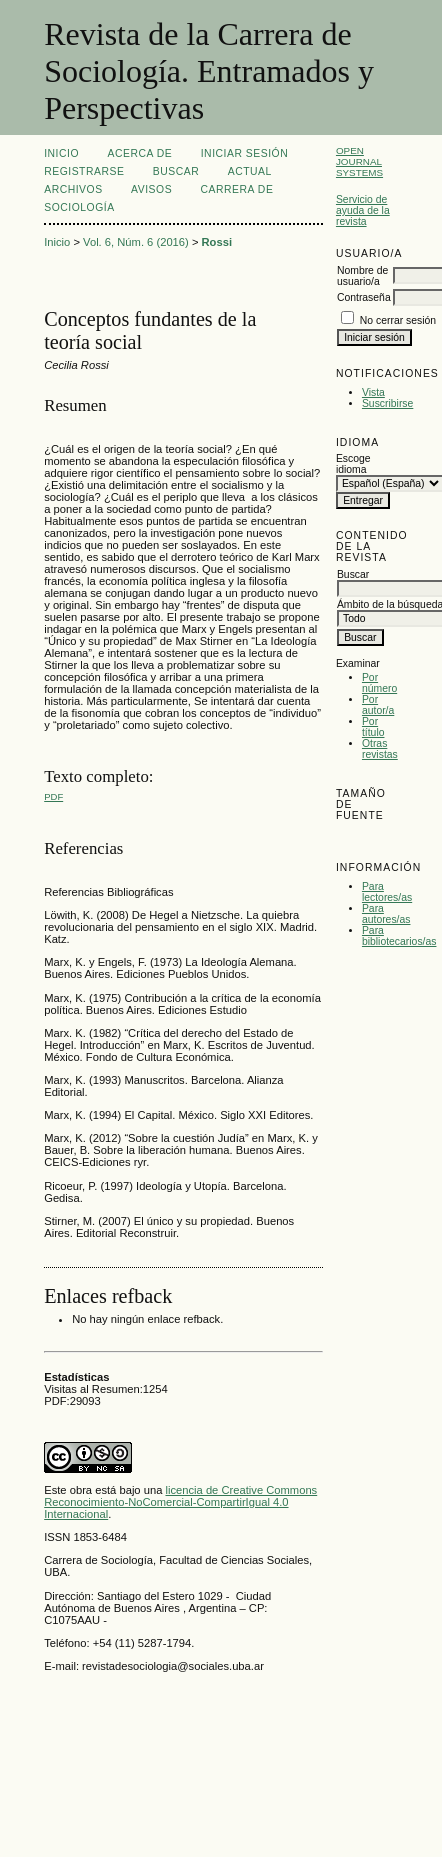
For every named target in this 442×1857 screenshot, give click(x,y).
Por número (379, 683)
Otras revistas (380, 749)
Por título (373, 727)
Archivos (73, 189)
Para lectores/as (387, 892)
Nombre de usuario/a (362, 276)
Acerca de (140, 153)
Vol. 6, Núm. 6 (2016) (136, 242)
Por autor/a (378, 705)
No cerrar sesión (398, 320)
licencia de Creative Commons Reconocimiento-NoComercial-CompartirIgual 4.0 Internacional (180, 1502)
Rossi (217, 242)
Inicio (61, 153)
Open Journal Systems (359, 161)
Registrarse (84, 171)
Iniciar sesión (245, 153)
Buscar (176, 171)
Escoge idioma (353, 464)
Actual (250, 171)
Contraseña (364, 297)
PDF (53, 796)
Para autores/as (386, 914)
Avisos (151, 189)
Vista (373, 392)
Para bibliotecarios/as (399, 936)
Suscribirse (387, 403)
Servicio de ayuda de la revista (363, 210)
